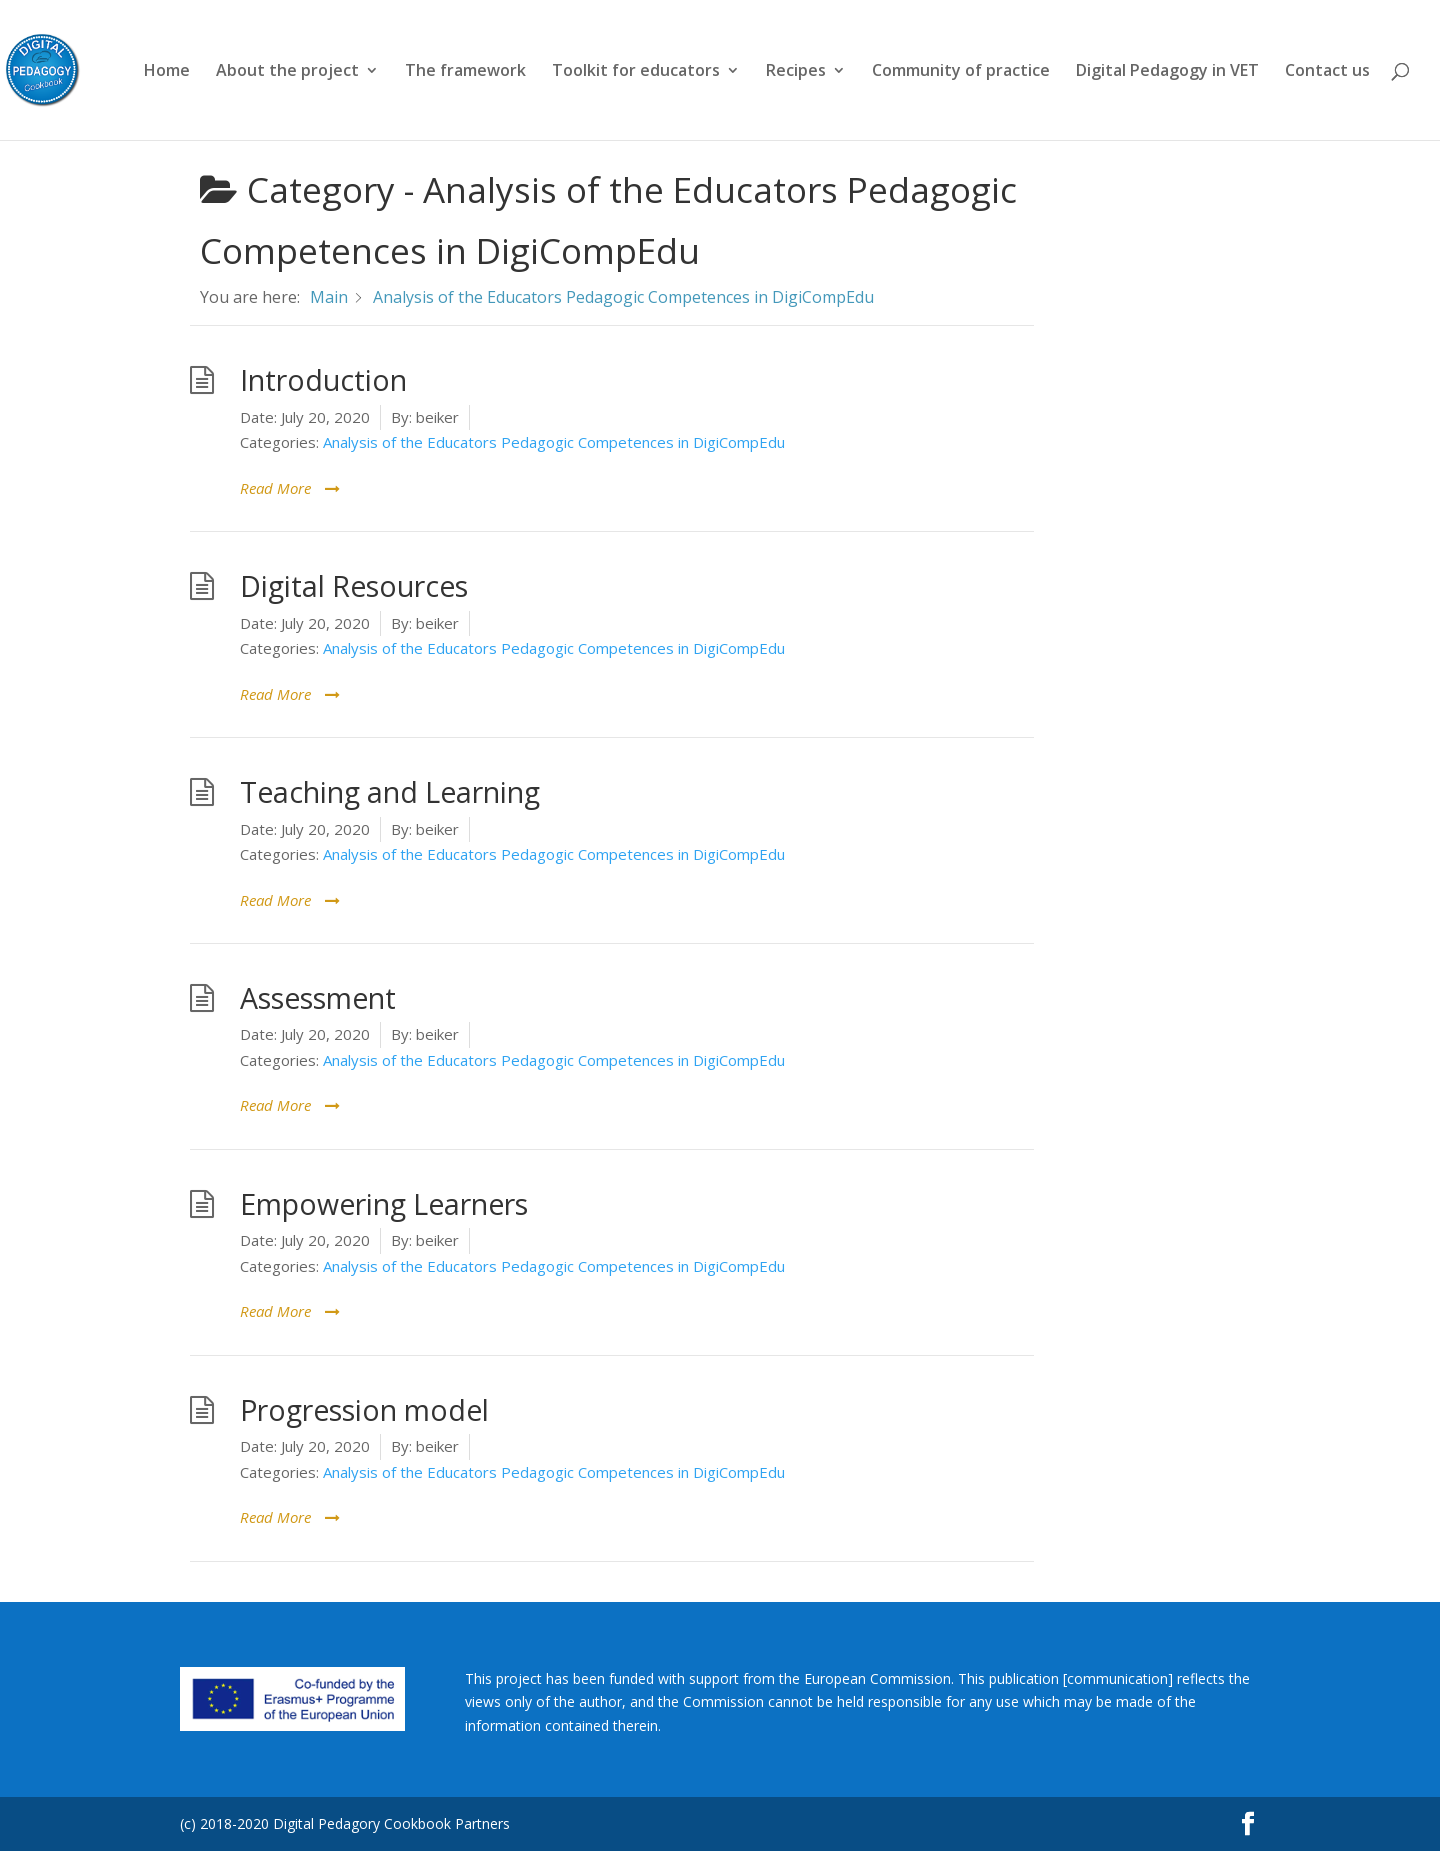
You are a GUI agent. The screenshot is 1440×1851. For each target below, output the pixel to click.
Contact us (1327, 72)
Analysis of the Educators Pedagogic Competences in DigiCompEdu (554, 442)
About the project (287, 72)
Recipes (796, 72)
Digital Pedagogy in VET (1167, 72)
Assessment (318, 998)
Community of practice (961, 72)
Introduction (323, 380)
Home (167, 72)
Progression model (364, 1410)
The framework (465, 72)
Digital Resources (354, 586)
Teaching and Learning (390, 792)
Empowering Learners (384, 1204)
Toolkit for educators (636, 72)
